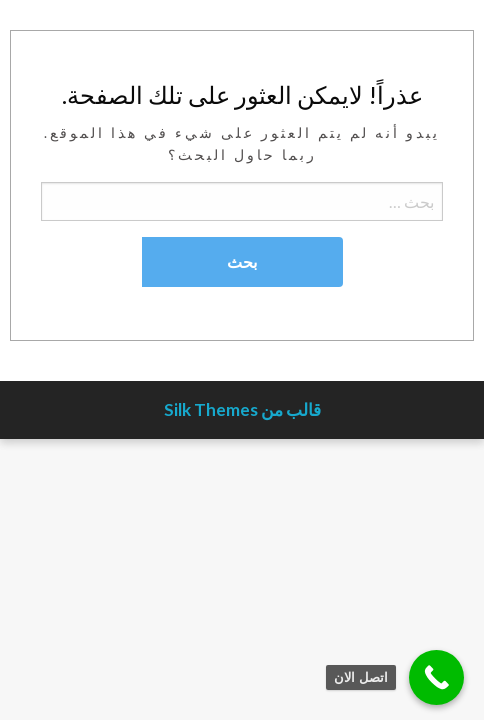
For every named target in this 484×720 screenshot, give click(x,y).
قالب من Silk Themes (242, 409)
